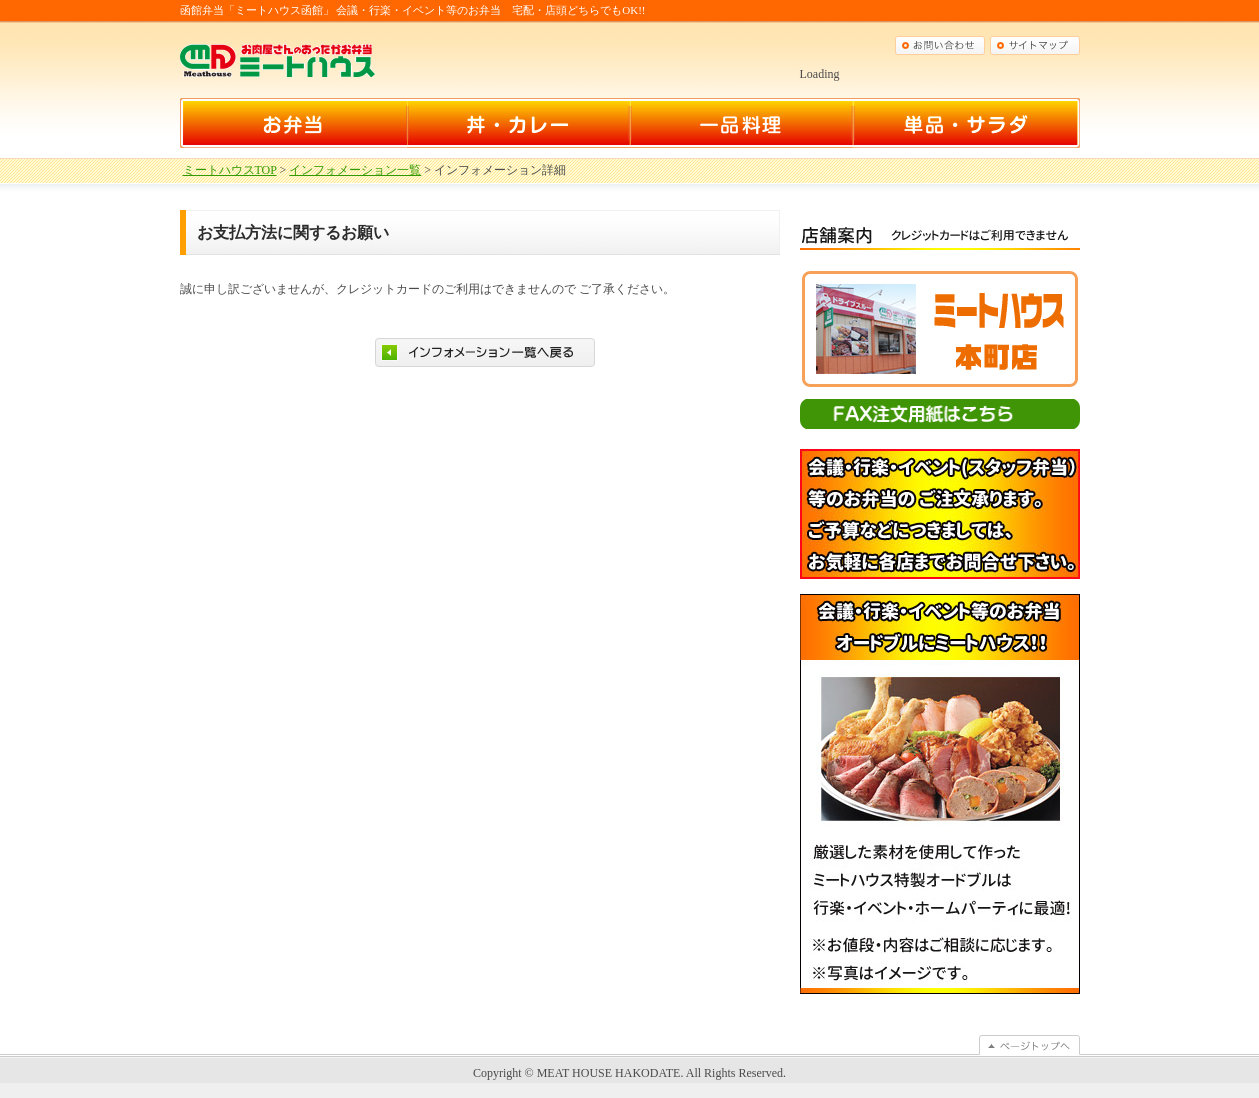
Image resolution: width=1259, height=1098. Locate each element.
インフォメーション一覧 (355, 170)
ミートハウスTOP (230, 170)
